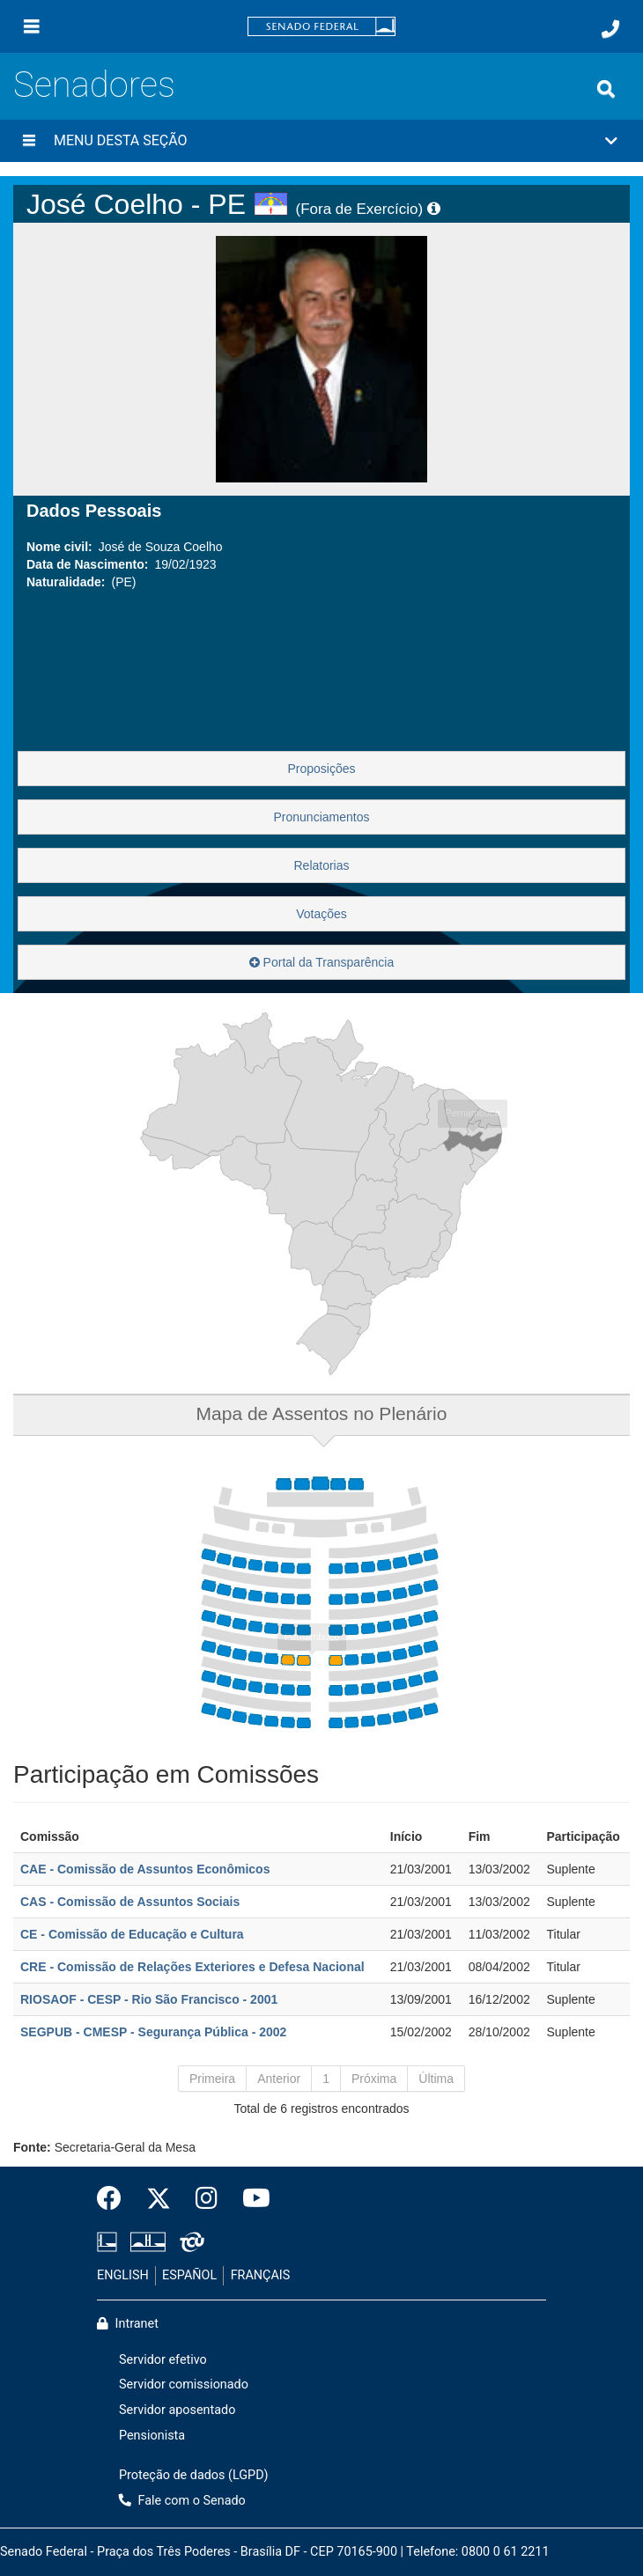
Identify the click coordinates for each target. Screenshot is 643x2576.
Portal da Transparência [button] (322, 962)
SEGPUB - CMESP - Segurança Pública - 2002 (153, 2032)
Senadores (94, 85)
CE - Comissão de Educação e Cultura (132, 1934)
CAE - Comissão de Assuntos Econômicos (145, 1869)
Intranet (128, 2323)
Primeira (212, 2079)
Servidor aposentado (177, 2410)
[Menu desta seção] (29, 141)
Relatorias (321, 865)
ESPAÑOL (189, 2275)
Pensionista (152, 2435)
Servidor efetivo (163, 2359)
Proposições (321, 769)
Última (436, 2079)
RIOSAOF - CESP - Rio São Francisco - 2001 (148, 1999)
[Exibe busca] (606, 89)
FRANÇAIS (261, 2275)
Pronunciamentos (322, 817)
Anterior (278, 2079)
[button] (321, 141)
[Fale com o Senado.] (610, 29)
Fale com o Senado (182, 2500)
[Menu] (32, 26)
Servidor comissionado (183, 2384)
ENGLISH (123, 2275)
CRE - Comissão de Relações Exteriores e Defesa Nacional (192, 1967)
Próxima (373, 2079)
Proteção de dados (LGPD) (194, 2475)
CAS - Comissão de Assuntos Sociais (130, 1902)
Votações (321, 914)
